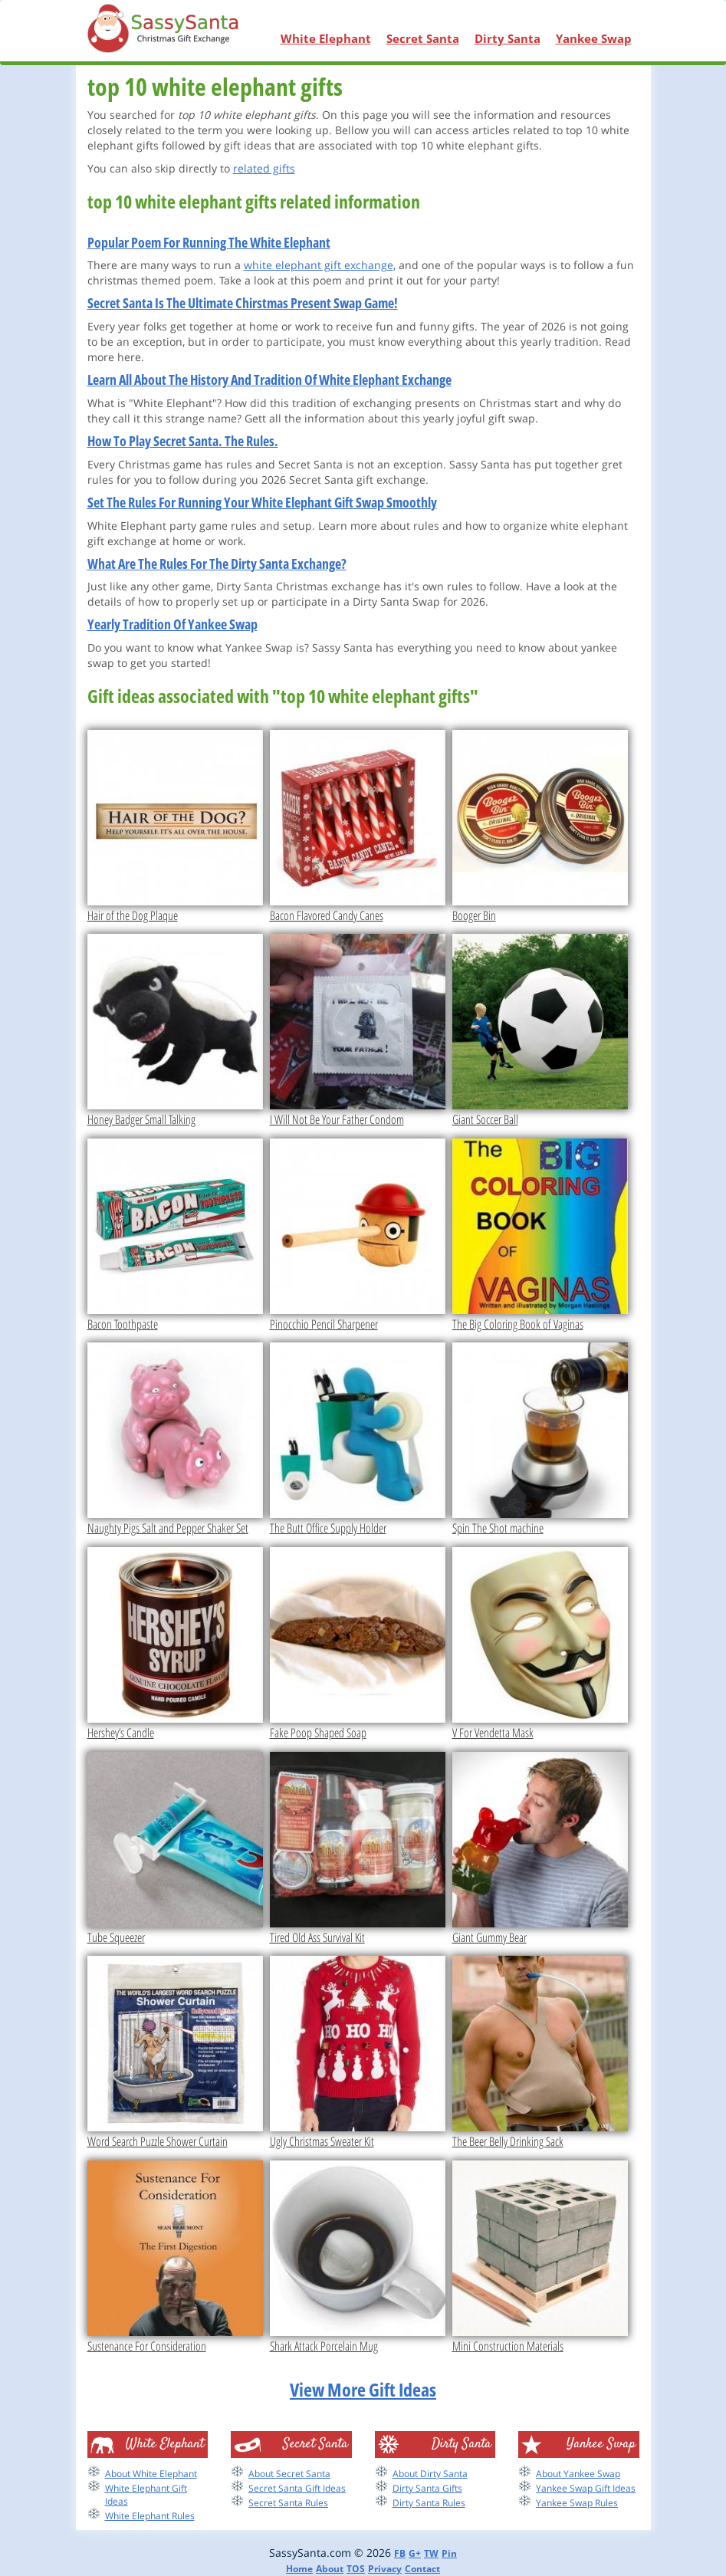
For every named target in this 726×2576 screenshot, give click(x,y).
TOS (356, 2568)
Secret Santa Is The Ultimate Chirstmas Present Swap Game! (242, 303)
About (329, 2568)
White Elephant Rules (150, 2515)
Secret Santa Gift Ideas (297, 2488)
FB (400, 2553)
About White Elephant (151, 2473)
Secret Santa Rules (288, 2502)
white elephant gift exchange (318, 265)
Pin (449, 2553)
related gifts (264, 168)
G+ (415, 2553)
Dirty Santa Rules (429, 2502)
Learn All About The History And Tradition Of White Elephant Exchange (269, 379)
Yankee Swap (594, 38)
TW (431, 2553)
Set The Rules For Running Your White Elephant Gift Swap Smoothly (262, 502)
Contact (422, 2568)
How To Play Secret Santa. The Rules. (182, 441)
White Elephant (326, 38)
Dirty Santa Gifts (427, 2488)
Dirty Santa (507, 38)
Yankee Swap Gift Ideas (586, 2488)
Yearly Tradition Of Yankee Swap (172, 624)
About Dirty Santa (430, 2473)
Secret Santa (422, 38)
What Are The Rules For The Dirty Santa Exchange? (217, 563)
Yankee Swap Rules (577, 2502)
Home (299, 2568)
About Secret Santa (289, 2473)
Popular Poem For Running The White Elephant (208, 242)
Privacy (385, 2568)
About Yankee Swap (578, 2473)
